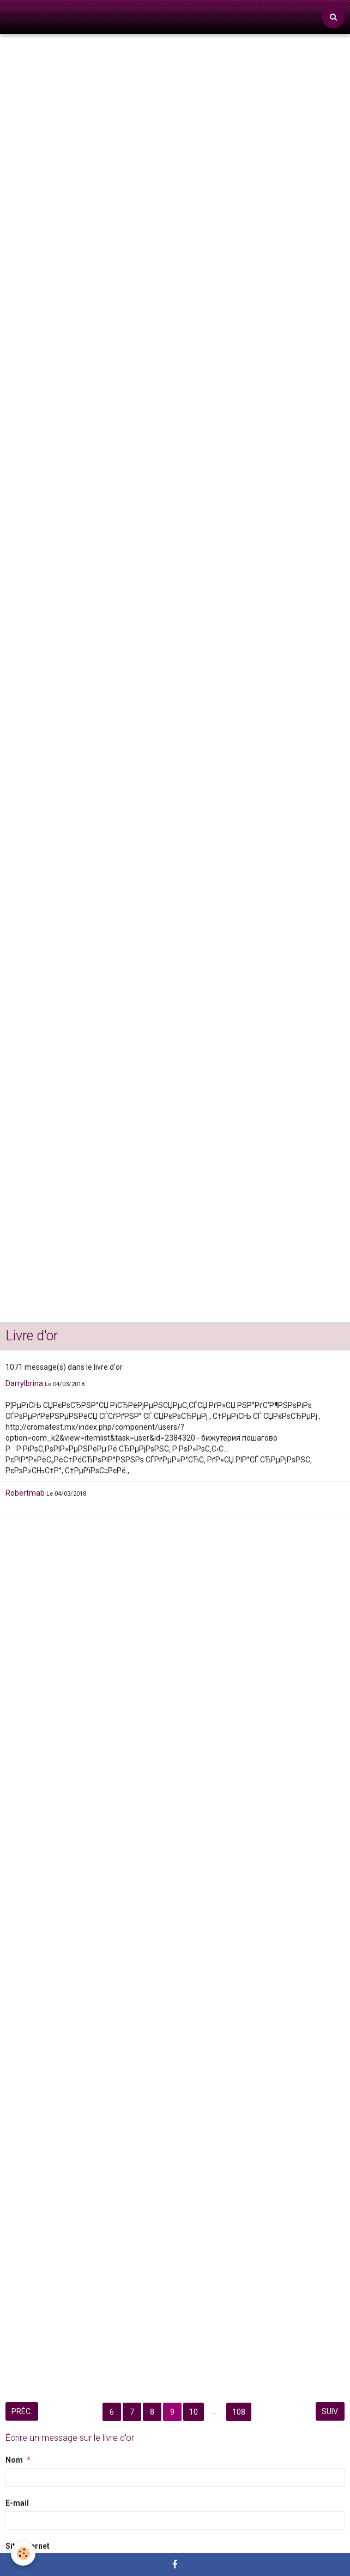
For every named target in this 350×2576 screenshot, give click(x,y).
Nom (14, 2460)
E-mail (17, 2503)
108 (238, 2412)
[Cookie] (23, 2553)
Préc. (21, 2411)
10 (193, 2412)
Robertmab (25, 1493)
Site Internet (27, 2546)
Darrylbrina (24, 1383)
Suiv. (330, 2411)
